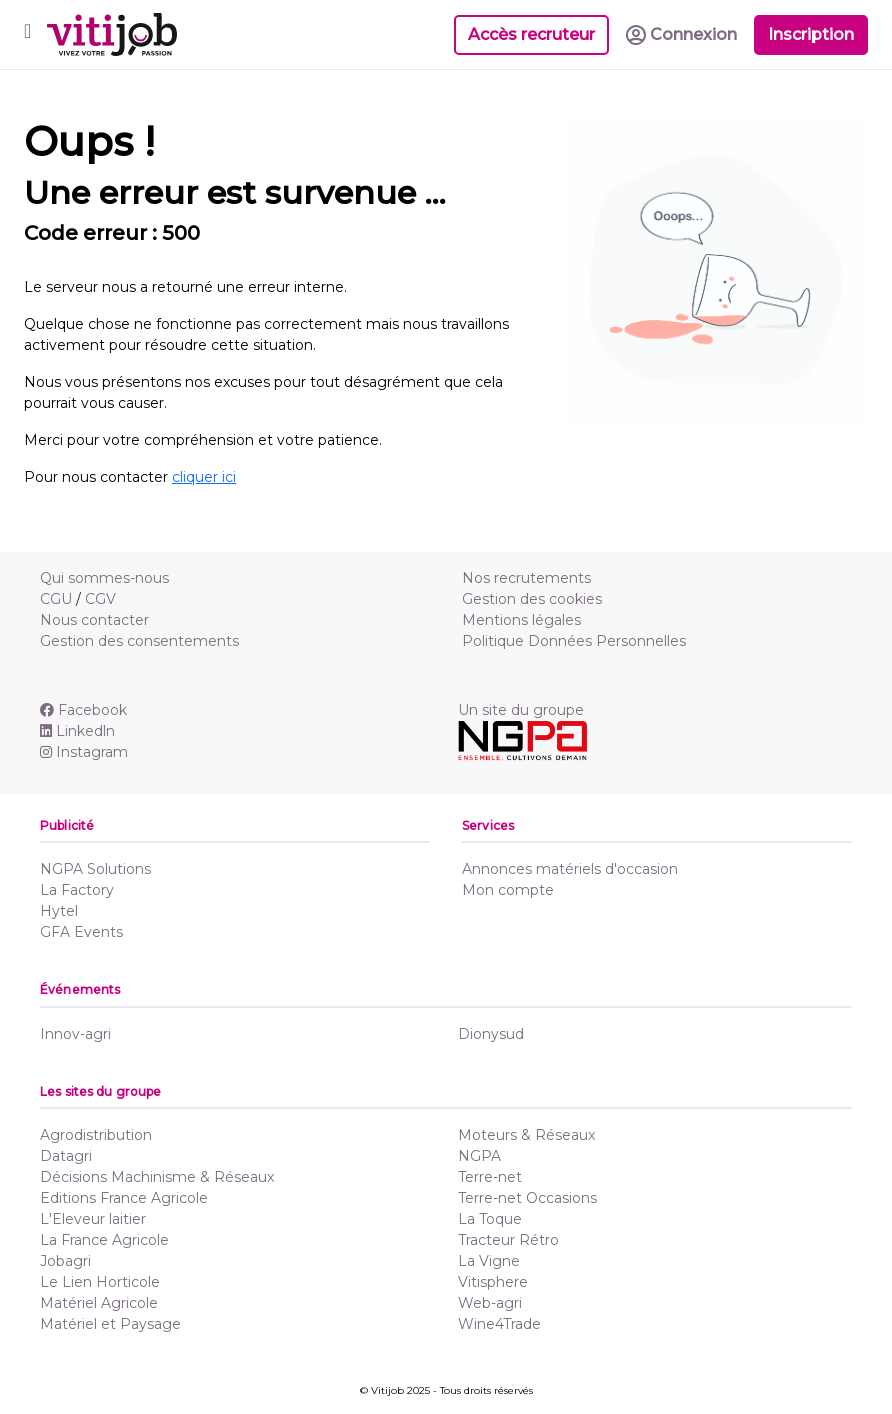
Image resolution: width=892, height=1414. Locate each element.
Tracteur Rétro (508, 1240)
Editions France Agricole (124, 1198)
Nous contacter (94, 620)
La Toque (490, 1219)
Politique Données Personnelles (574, 641)
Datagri (66, 1156)
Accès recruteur (531, 34)
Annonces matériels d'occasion (570, 869)
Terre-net (490, 1177)
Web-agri (490, 1303)
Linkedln (77, 731)
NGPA (479, 1156)
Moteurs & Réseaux (526, 1135)
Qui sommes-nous (104, 578)
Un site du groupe (521, 710)
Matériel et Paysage (110, 1324)
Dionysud (491, 1034)
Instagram (84, 752)
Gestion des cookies (532, 599)
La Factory (77, 890)
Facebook (83, 710)
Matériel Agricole (99, 1303)
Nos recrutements (526, 578)
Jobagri (65, 1261)
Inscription (811, 34)
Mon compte (508, 890)
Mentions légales (521, 620)
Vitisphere (493, 1282)
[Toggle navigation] (27, 34)
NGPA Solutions (95, 869)
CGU (56, 599)
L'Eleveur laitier (93, 1219)
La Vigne (489, 1261)
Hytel (59, 911)
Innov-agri (75, 1034)
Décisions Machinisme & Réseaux (157, 1177)
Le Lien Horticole (100, 1282)
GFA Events (81, 932)
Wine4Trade (499, 1324)
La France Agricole (104, 1240)
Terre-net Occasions (527, 1198)
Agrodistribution (96, 1135)
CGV (100, 599)
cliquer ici (204, 477)
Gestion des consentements (139, 641)
